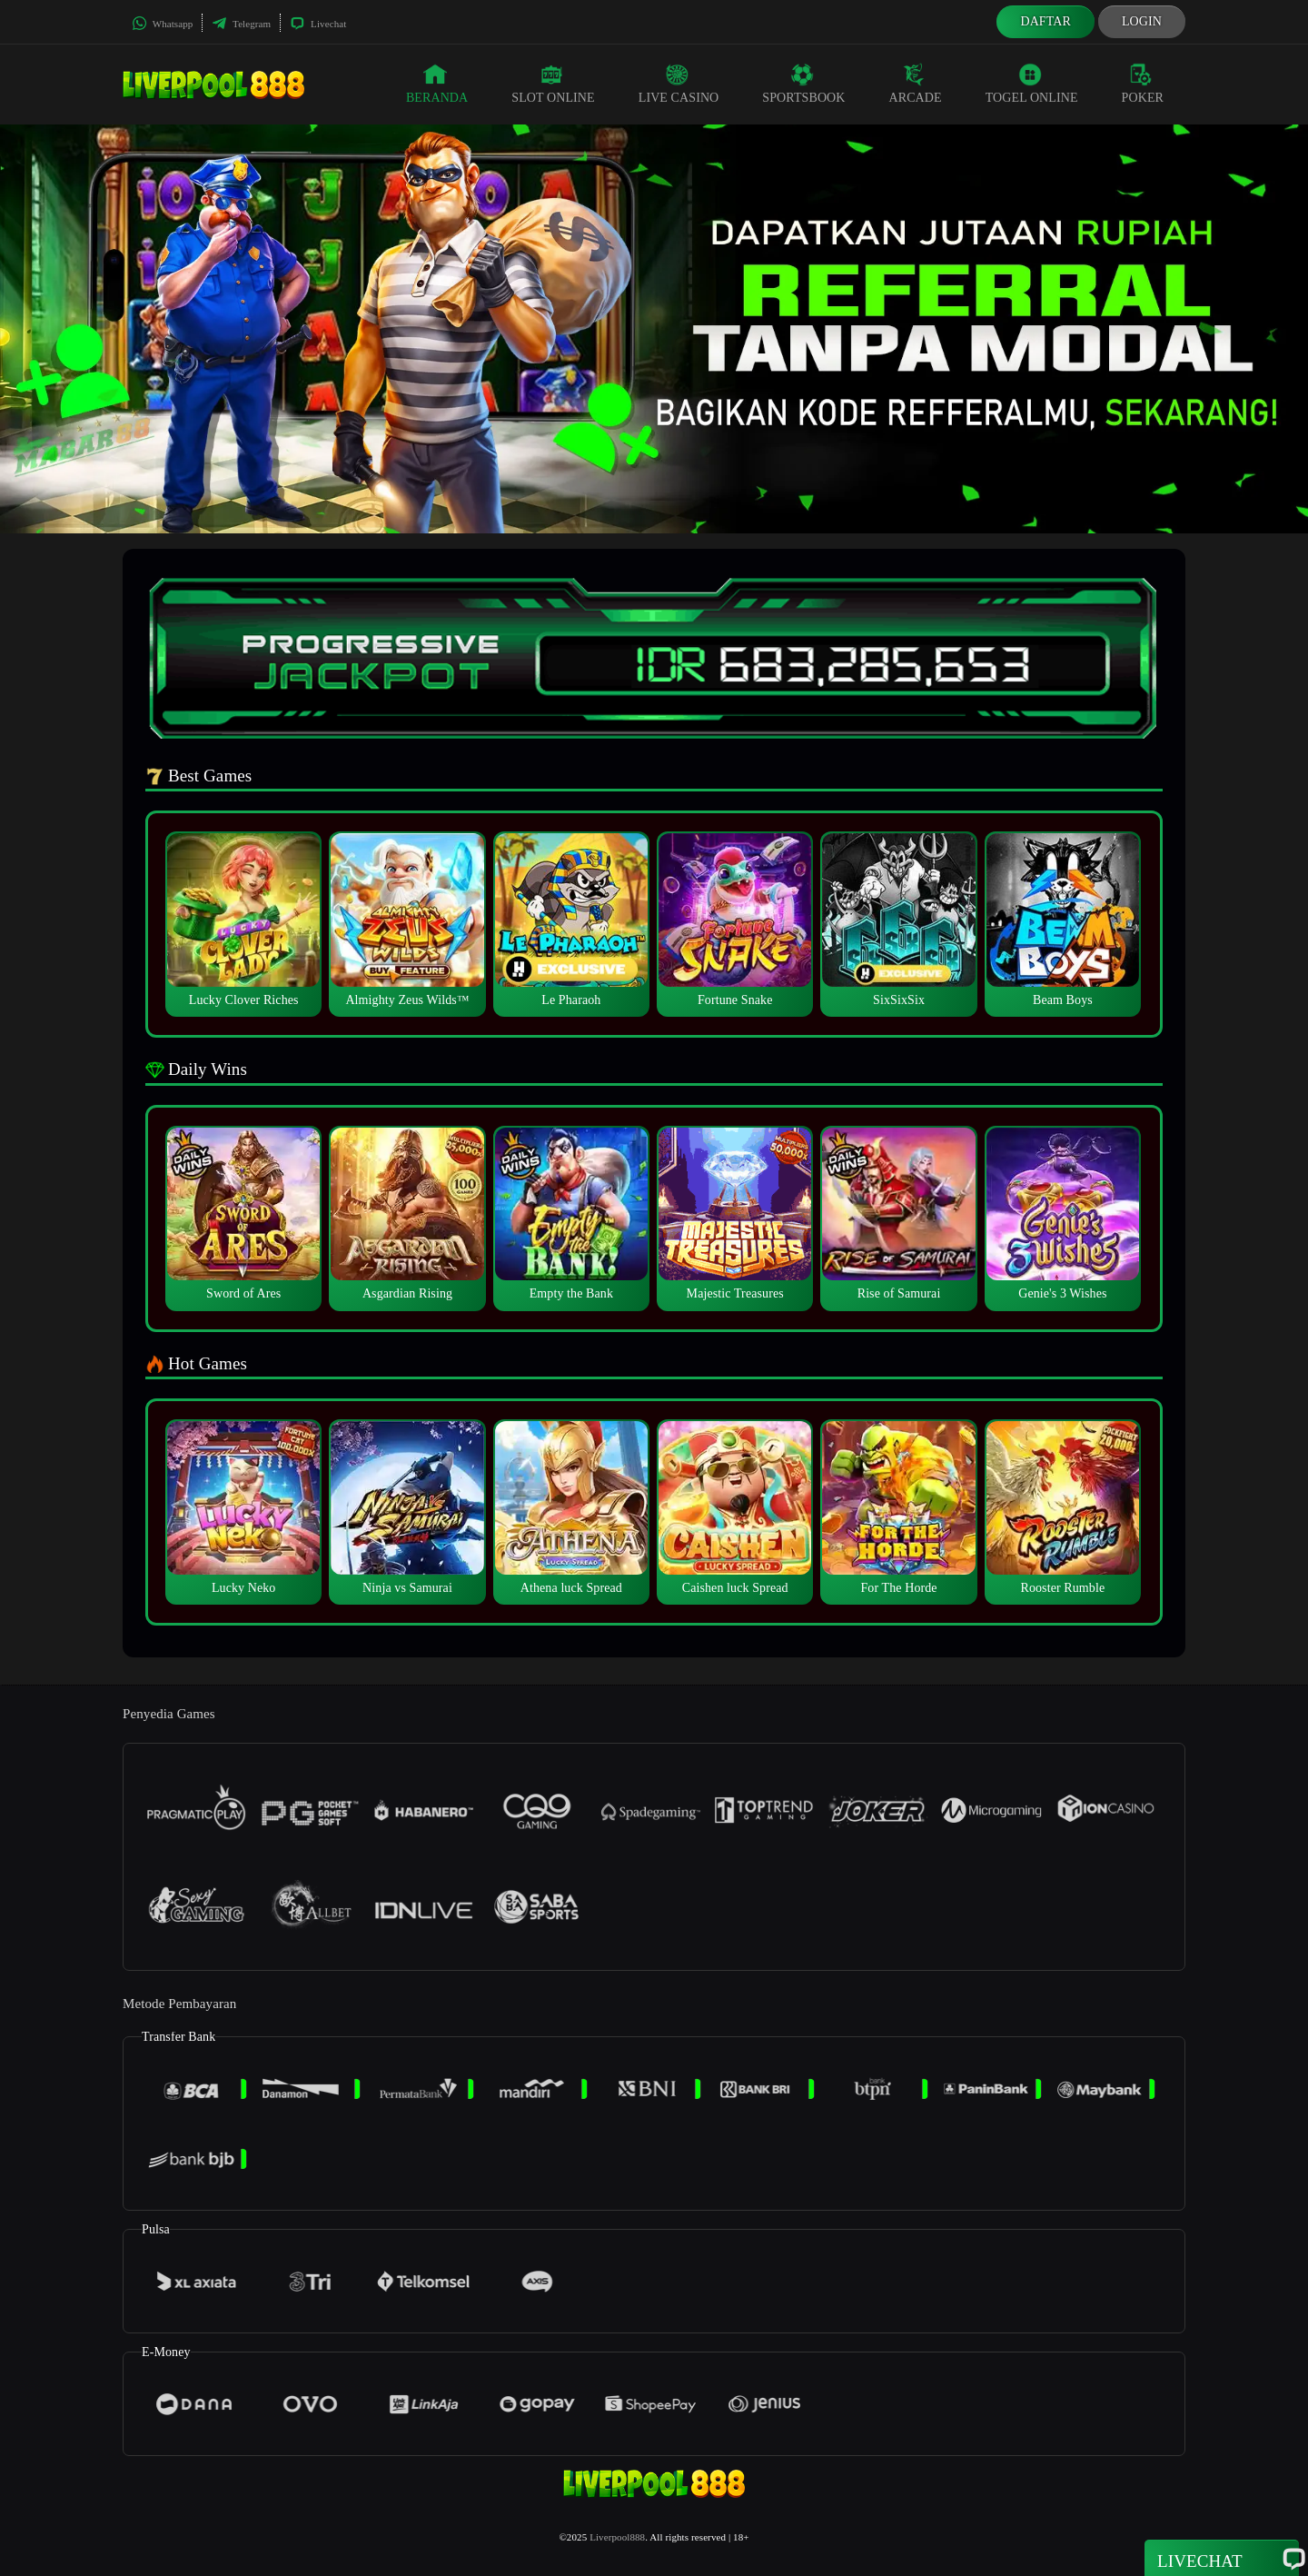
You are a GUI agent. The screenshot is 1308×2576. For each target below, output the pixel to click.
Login (1142, 21)
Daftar (1045, 21)
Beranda (437, 83)
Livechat (318, 23)
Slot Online (552, 83)
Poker (1143, 83)
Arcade (915, 83)
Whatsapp (162, 23)
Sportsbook (803, 83)
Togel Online (1032, 83)
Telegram (241, 23)
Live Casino (679, 83)
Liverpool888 (617, 2536)
